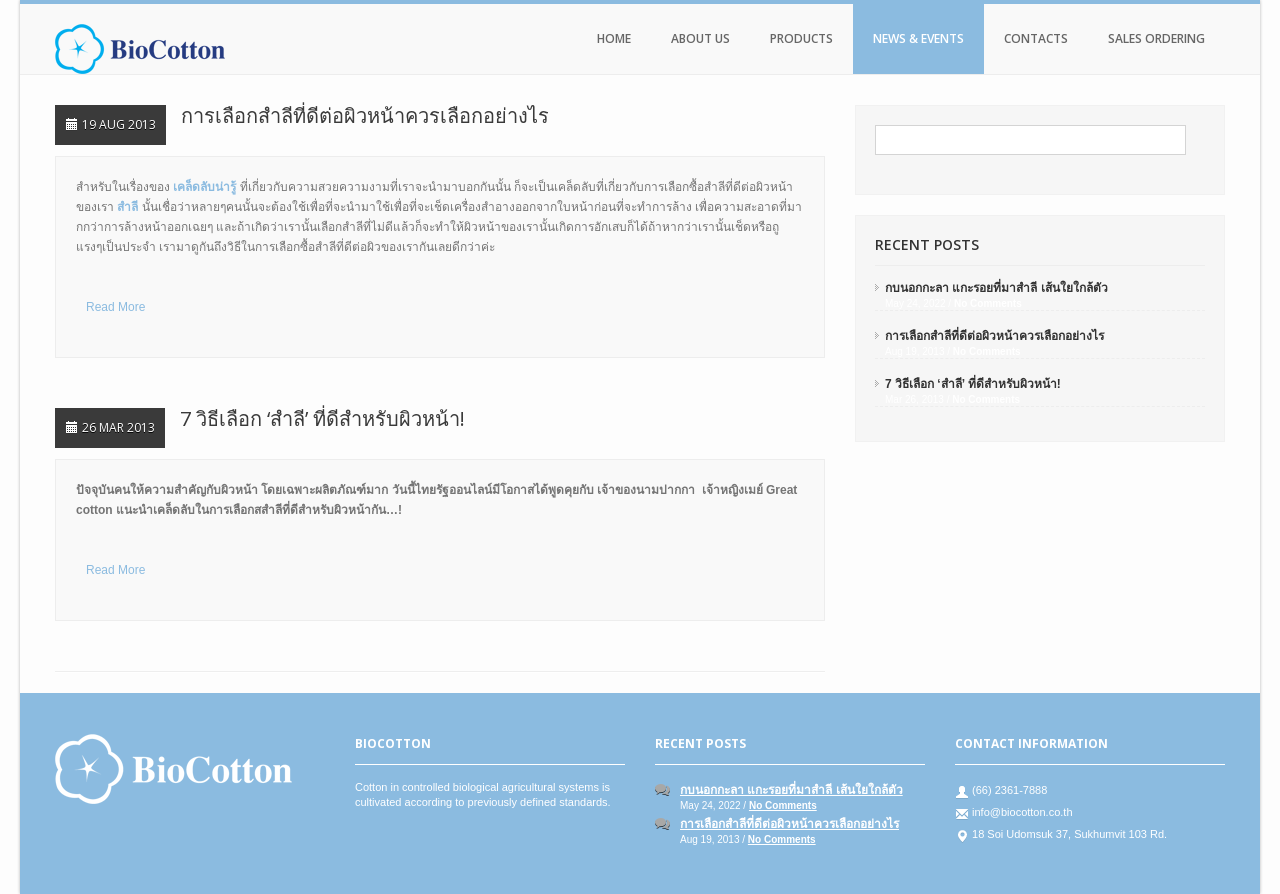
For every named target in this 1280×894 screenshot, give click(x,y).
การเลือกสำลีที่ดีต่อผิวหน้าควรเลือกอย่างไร (365, 115)
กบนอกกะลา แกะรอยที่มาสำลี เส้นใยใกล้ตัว (996, 288)
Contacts (1036, 38)
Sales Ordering (1156, 38)
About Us (700, 38)
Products (801, 38)
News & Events (918, 38)
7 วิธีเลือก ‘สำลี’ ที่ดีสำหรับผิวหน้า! (322, 418)
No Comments (988, 303)
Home (614, 38)
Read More (115, 307)
